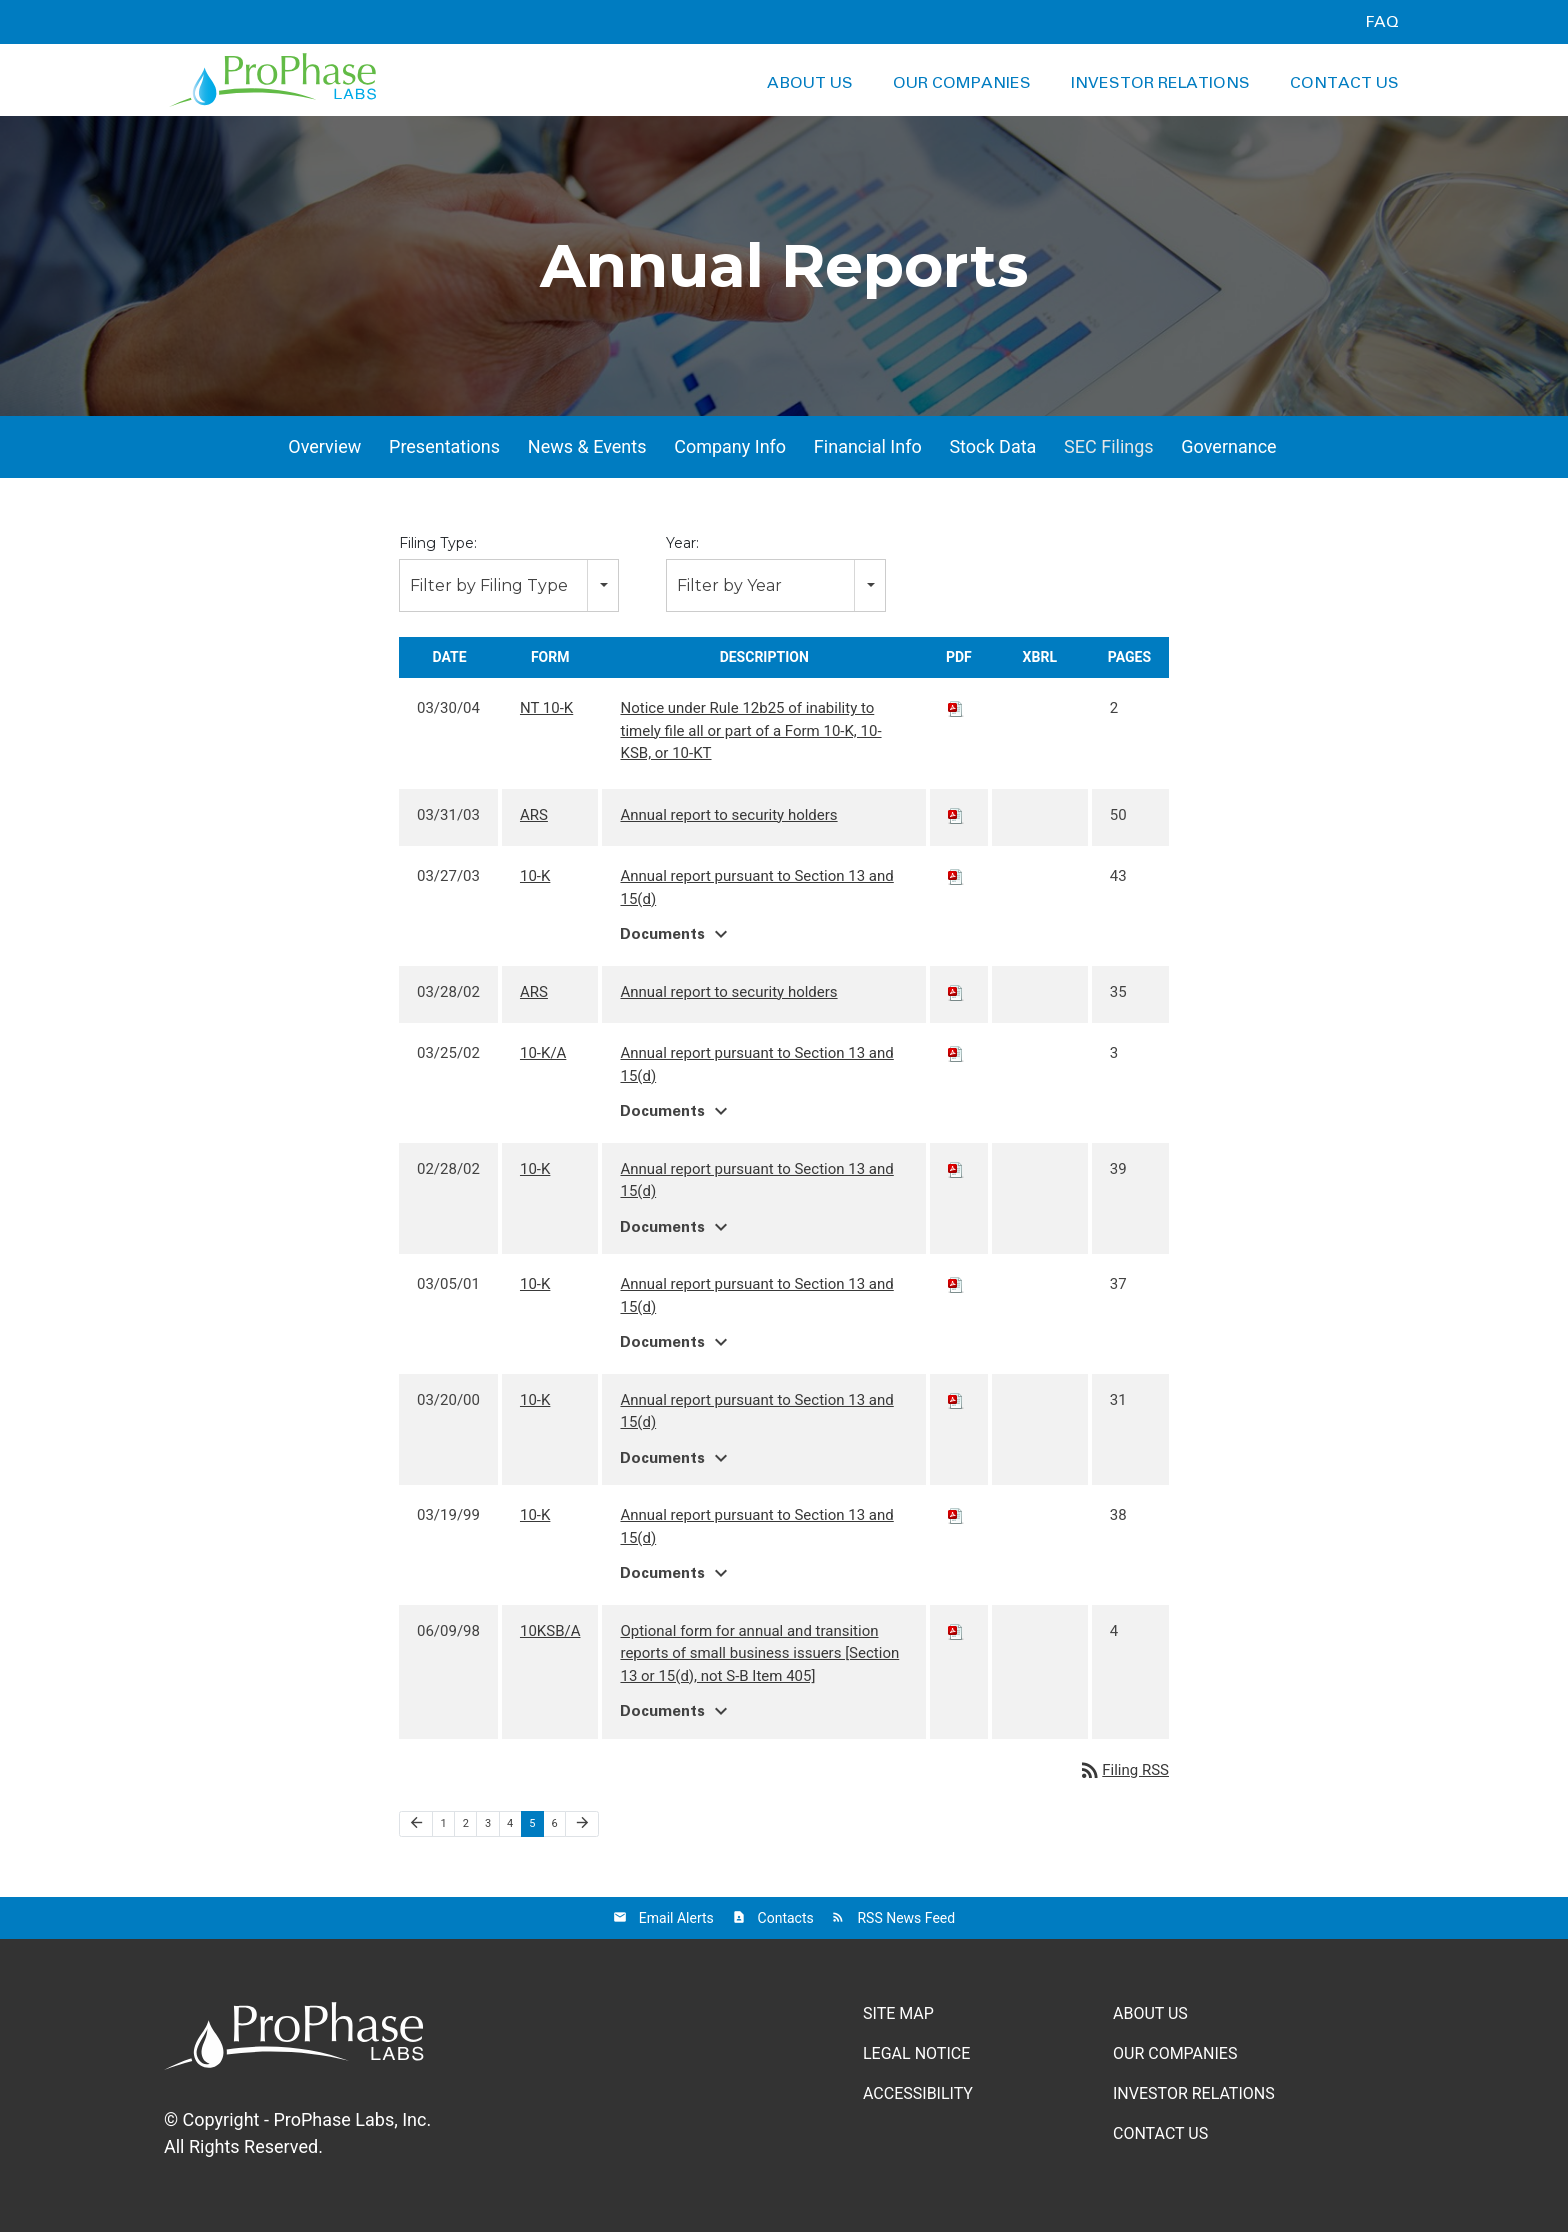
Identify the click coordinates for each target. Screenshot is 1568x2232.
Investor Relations (1160, 83)
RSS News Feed (906, 1918)
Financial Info (868, 446)
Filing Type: (438, 543)
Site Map (898, 2013)
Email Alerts (676, 1918)
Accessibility (918, 2093)
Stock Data (992, 446)
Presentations (444, 446)
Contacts (786, 1918)
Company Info (730, 446)
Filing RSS (1123, 1770)
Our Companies (962, 83)
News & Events (587, 446)
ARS (534, 815)
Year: (682, 543)
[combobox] (509, 585)
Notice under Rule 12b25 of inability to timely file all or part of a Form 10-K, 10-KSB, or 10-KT (750, 730)
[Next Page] (582, 1824)
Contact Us (1344, 83)
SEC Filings (1109, 446)
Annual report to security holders (728, 815)
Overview (324, 446)
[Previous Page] (416, 1824)
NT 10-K (546, 708)
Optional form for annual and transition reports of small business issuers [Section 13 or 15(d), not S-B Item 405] (759, 1653)
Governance (1228, 446)
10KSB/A (550, 1631)
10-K (535, 876)
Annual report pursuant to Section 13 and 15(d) (756, 887)
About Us (810, 83)
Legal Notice (916, 2053)
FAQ (1382, 22)
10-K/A (543, 1053)
